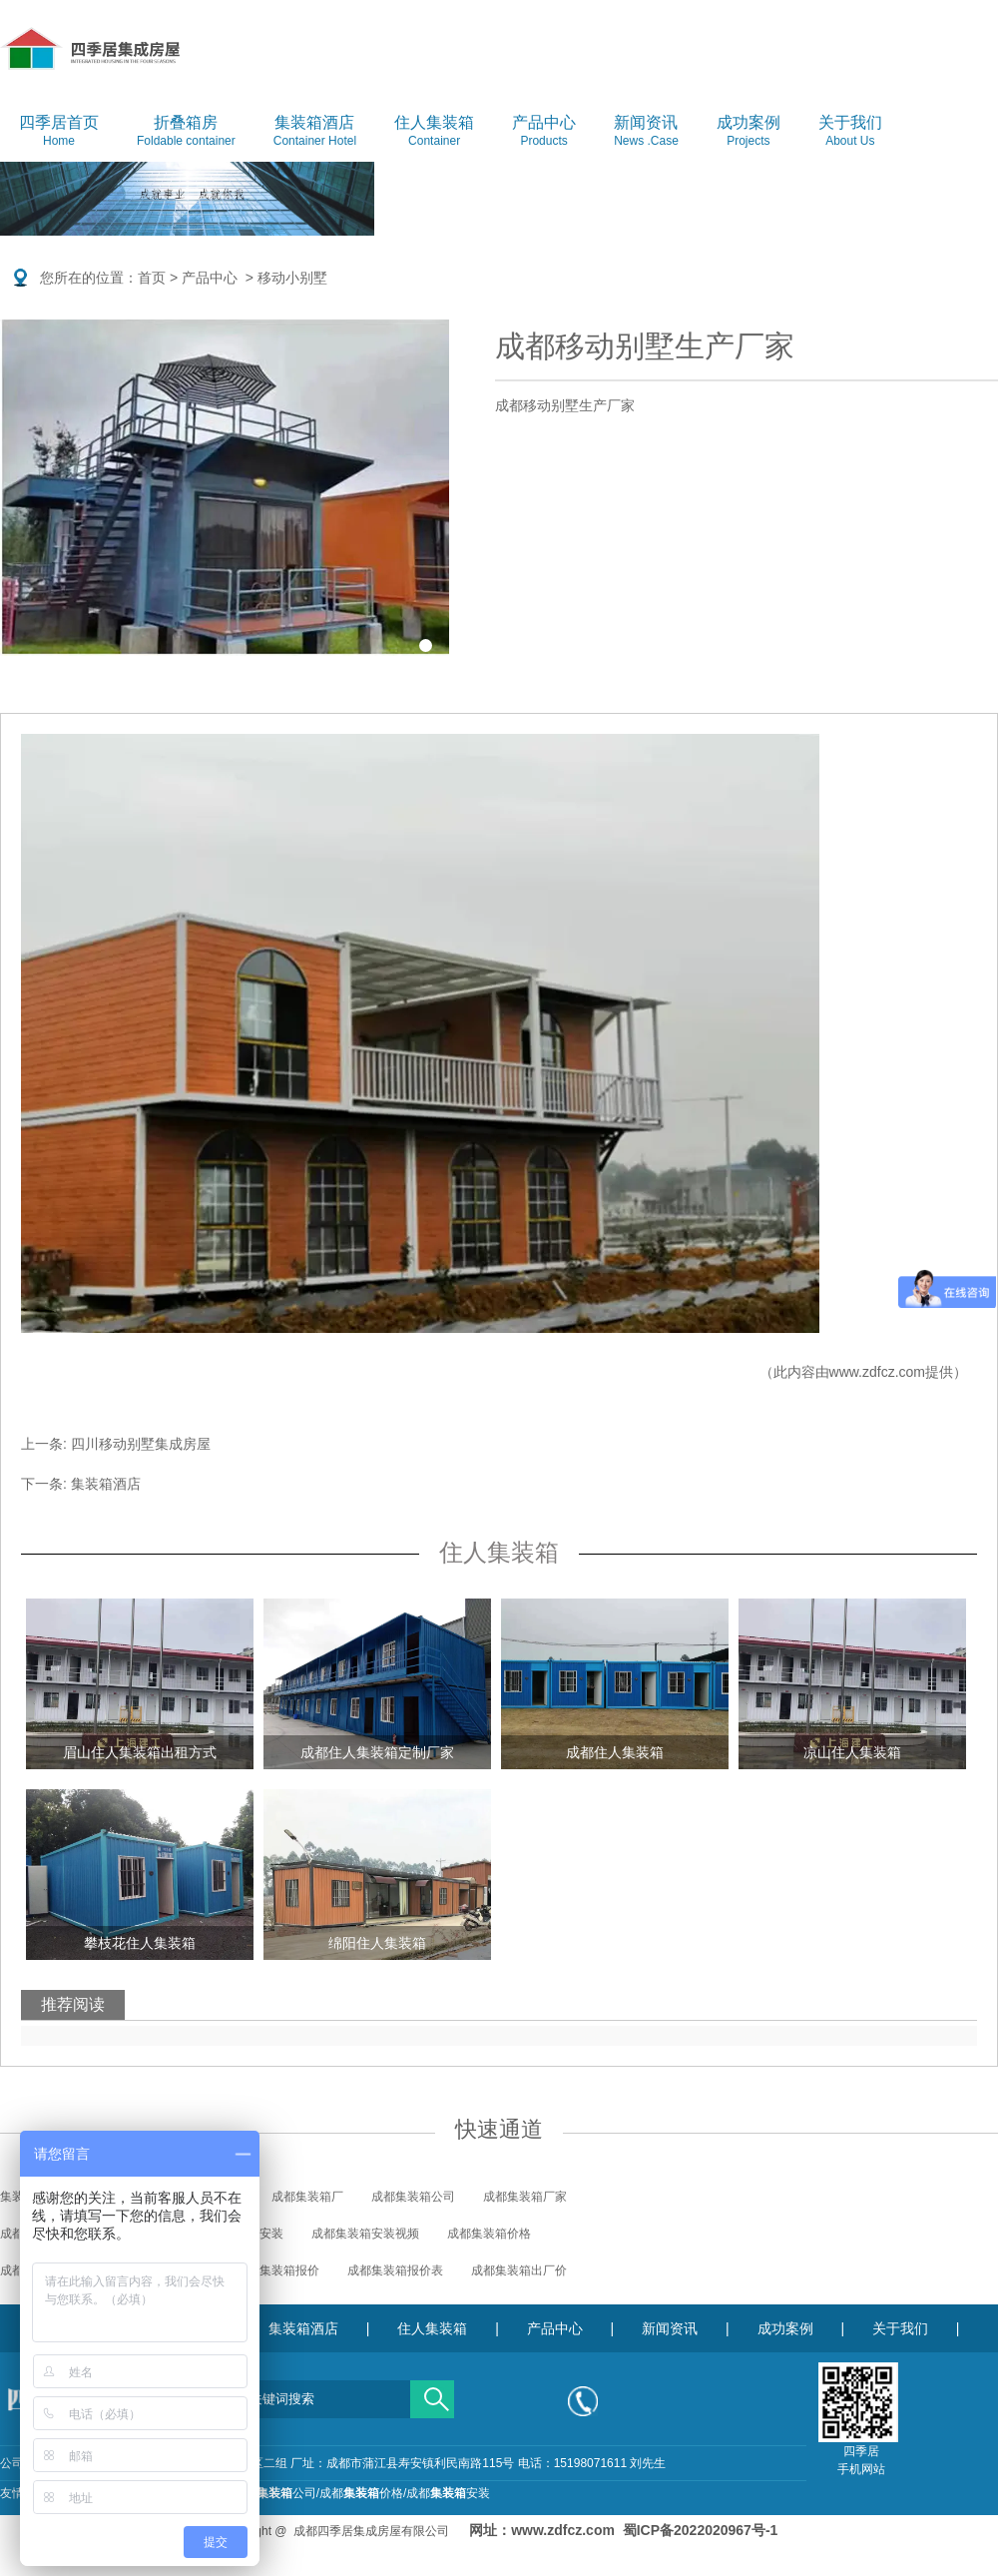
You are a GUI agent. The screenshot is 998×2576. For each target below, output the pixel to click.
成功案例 (748, 132)
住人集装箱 (434, 132)
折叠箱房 (186, 132)
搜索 (432, 2392)
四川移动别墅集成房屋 (141, 1444)
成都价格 (361, 2493)
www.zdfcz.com (877, 1372)
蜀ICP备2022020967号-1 (700, 2530)
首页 (152, 278)
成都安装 (448, 2493)
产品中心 (544, 132)
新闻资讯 (646, 132)
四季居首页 (59, 132)
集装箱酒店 (314, 132)
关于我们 (850, 132)
